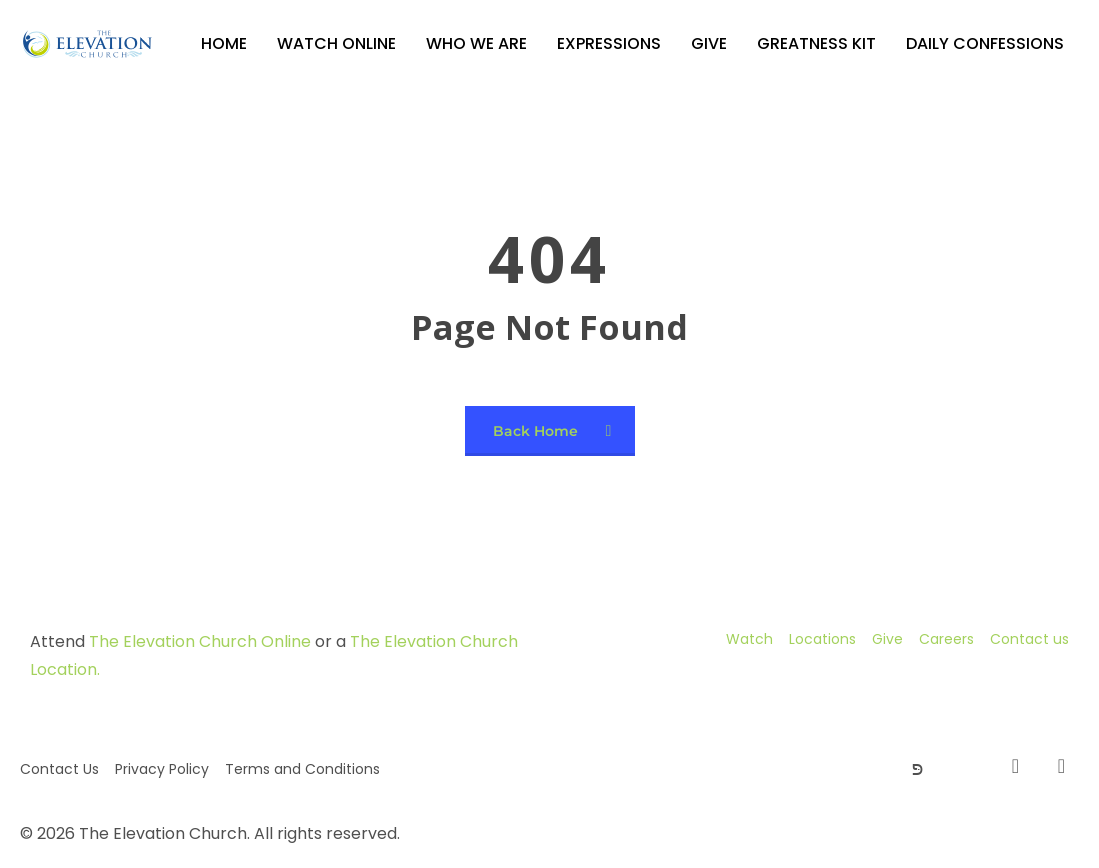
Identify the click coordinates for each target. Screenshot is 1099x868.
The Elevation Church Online (200, 641)
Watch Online (336, 43)
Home (224, 43)
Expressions (609, 43)
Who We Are (476, 43)
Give (709, 43)
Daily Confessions (985, 43)
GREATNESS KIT (816, 43)
